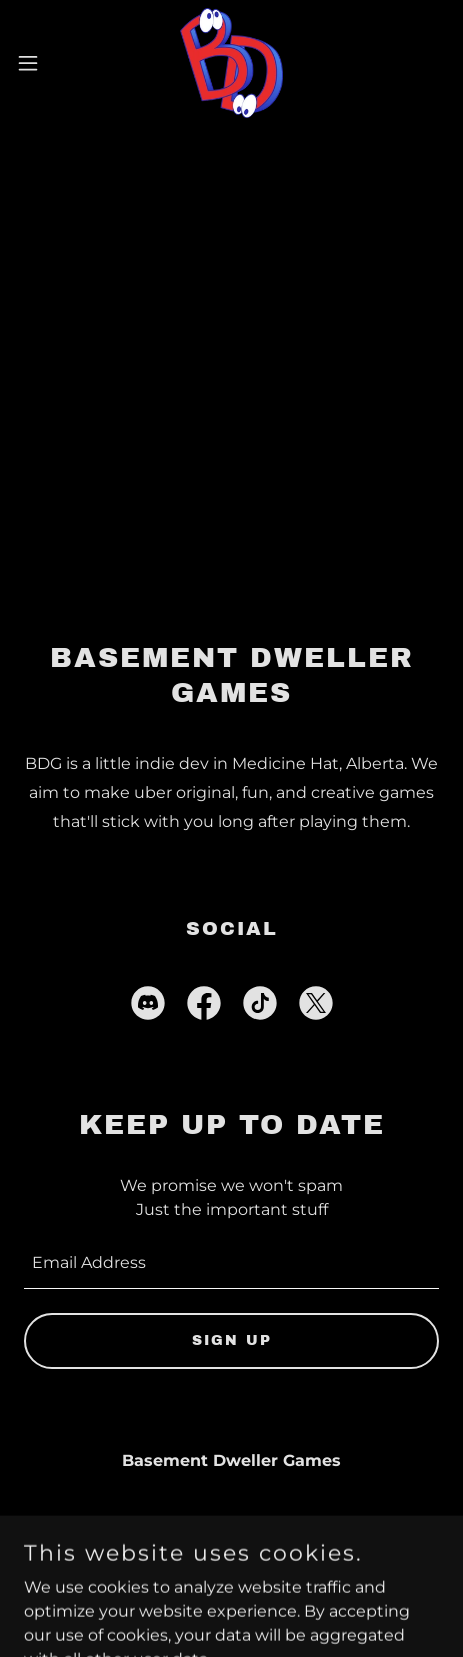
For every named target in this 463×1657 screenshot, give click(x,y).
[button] (41, 63)
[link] (231, 63)
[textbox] (231, 1263)
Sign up (232, 1340)
